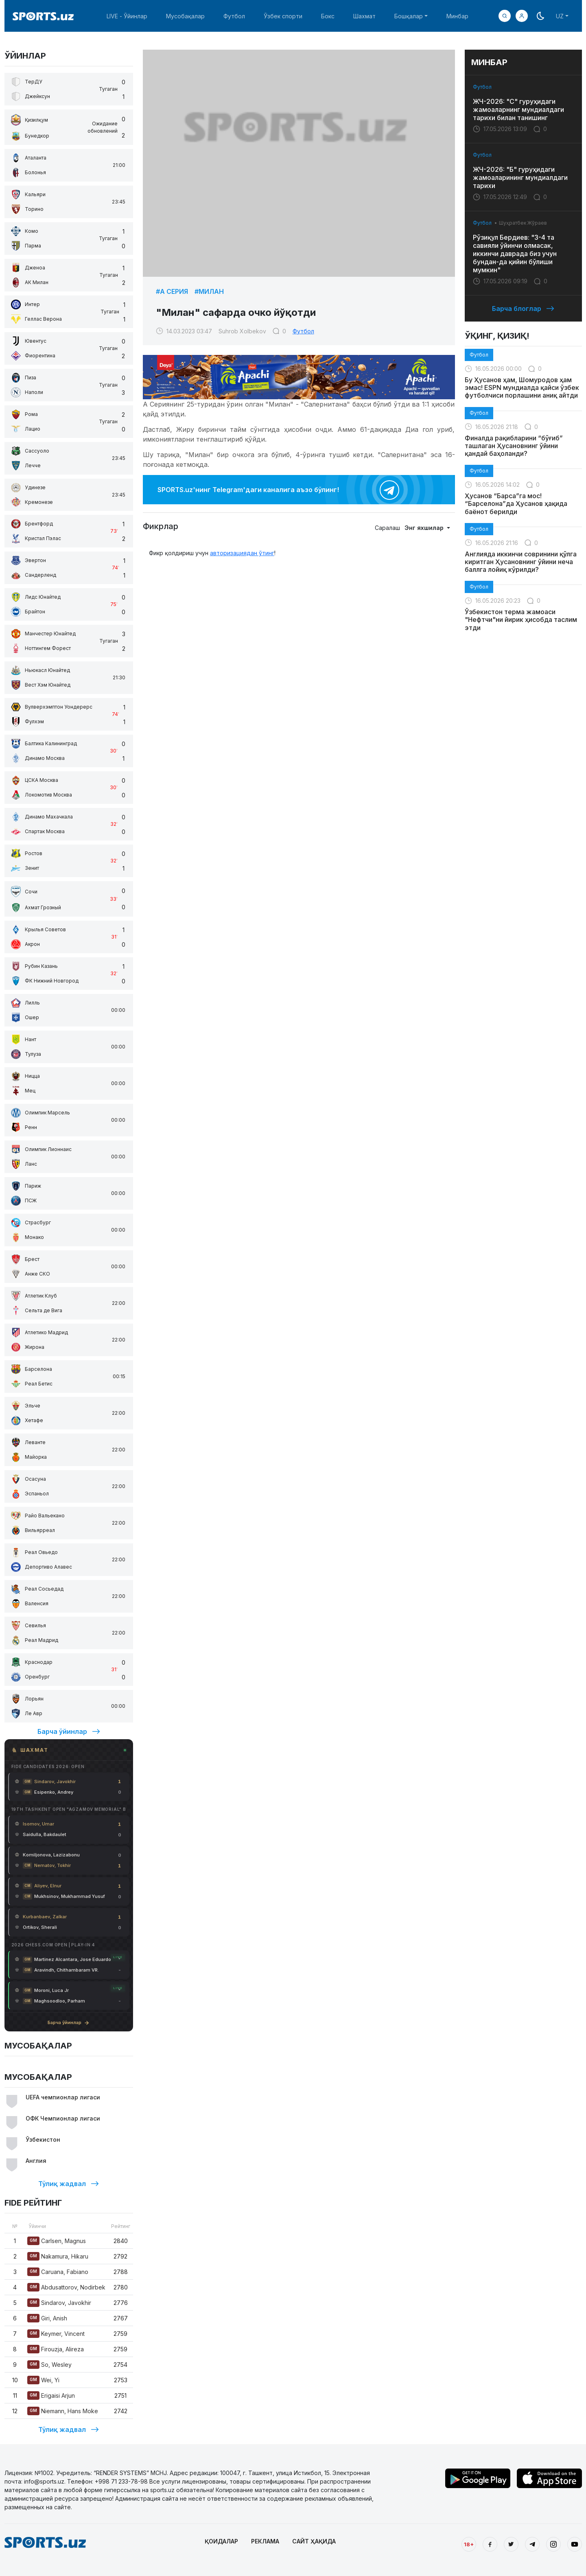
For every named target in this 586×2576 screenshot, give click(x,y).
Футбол (234, 16)
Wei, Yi (43, 2380)
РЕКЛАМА (265, 2541)
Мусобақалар (185, 16)
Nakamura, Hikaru (57, 2256)
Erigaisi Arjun (51, 2395)
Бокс (328, 16)
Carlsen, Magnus (56, 2241)
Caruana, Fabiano (57, 2271)
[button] (522, 16)
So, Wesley (49, 2364)
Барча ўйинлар (68, 1731)
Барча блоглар (523, 308)
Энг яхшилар (425, 527)
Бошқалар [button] (408, 16)
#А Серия (172, 291)
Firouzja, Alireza (55, 2349)
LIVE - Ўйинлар (127, 16)
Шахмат (364, 16)
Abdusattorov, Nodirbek (66, 2287)
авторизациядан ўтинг (242, 552)
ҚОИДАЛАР (221, 2541)
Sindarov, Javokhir (59, 2302)
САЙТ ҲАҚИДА (314, 2541)
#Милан (209, 291)
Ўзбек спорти (283, 16)
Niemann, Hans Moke (62, 2411)
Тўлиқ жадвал (68, 2184)
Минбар (457, 16)
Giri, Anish (47, 2318)
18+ (469, 2544)
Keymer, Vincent (56, 2333)
